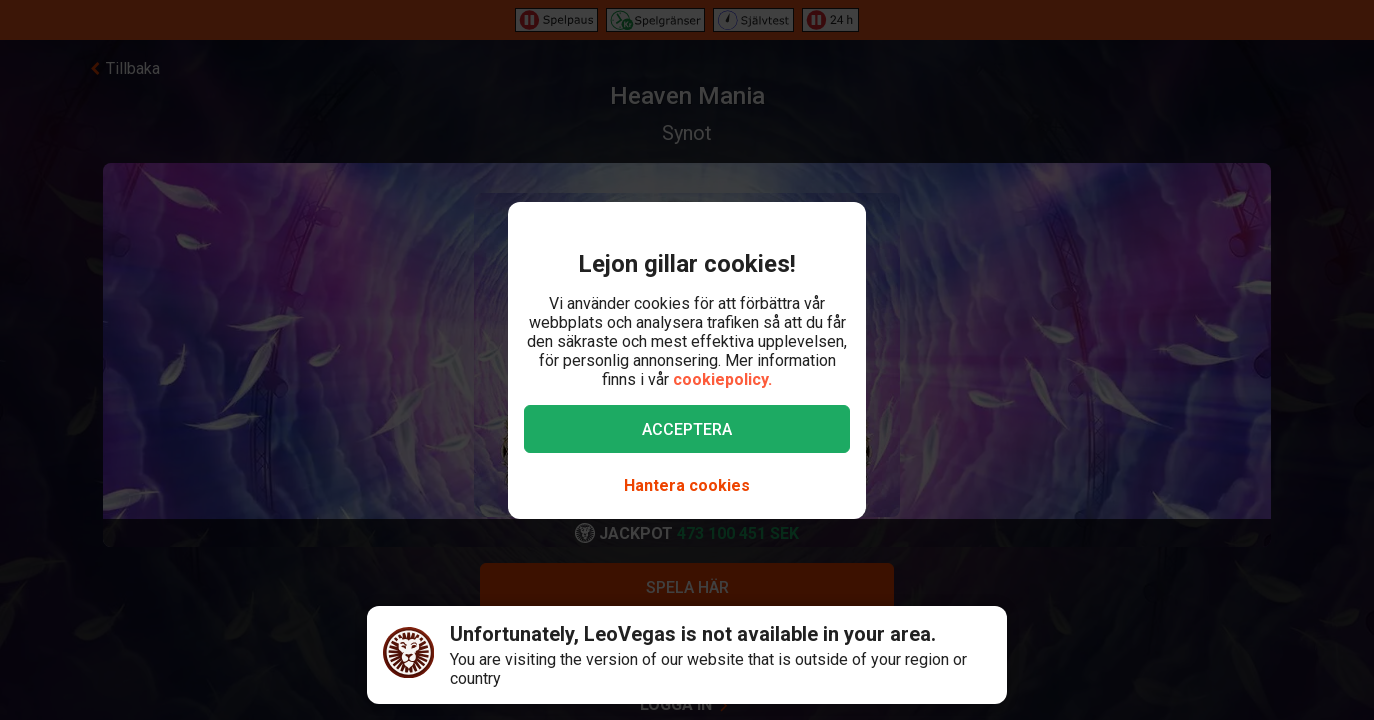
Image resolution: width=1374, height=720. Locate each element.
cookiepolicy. (722, 379)
